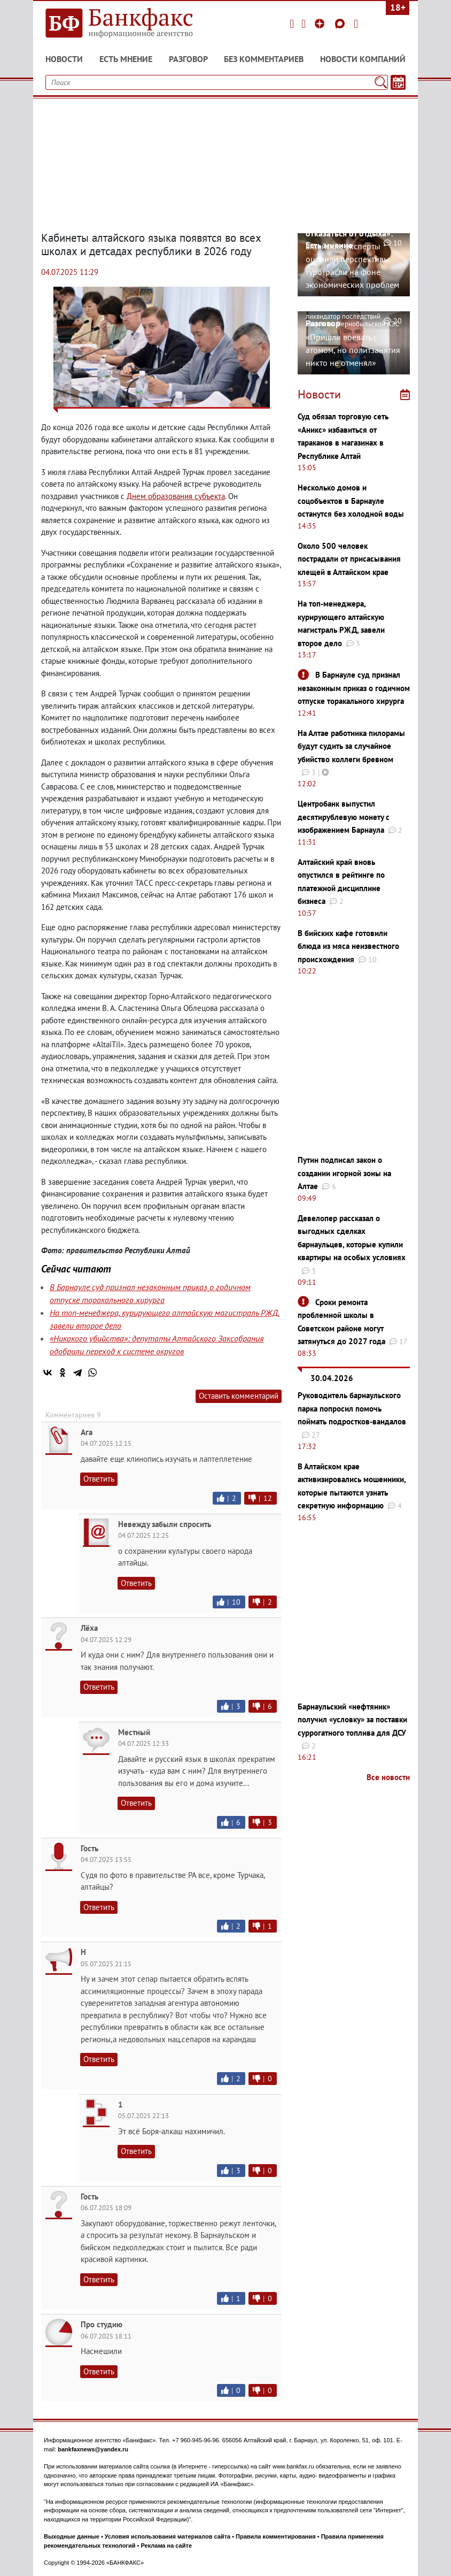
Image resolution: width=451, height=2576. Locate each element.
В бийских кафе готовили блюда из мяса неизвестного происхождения (348, 946)
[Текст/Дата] (398, 82)
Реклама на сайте (166, 2545)
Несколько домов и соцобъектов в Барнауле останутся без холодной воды (351, 500)
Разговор (188, 58)
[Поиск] (380, 82)
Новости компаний (363, 58)
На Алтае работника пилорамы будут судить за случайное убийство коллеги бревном (351, 746)
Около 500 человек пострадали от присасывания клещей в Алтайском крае (349, 559)
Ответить (98, 1479)
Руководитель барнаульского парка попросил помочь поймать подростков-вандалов (352, 1408)
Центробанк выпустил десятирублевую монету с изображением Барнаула (344, 817)
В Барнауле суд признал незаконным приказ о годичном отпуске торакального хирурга (354, 688)
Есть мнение (125, 58)
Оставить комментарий (238, 1396)
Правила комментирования (276, 2536)
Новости (64, 58)
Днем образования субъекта (176, 496)
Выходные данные (71, 2536)
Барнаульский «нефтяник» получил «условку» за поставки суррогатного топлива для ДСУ (352, 1719)
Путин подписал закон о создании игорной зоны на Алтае (344, 1173)
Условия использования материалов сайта (167, 2536)
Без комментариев (264, 58)
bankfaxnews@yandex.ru (93, 2449)
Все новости (388, 1777)
